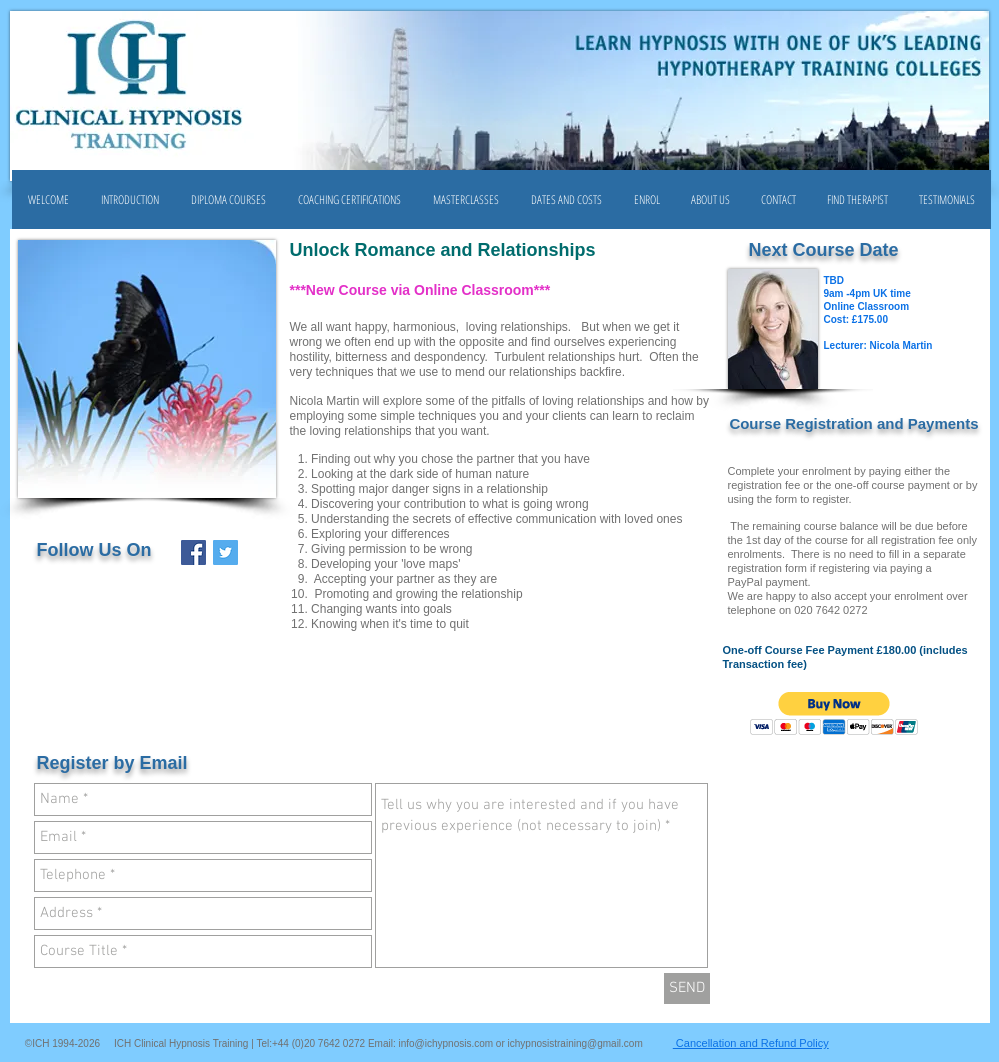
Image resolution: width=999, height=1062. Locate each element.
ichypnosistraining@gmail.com (575, 1043)
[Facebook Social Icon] (193, 552)
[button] (228, 199)
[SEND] (687, 988)
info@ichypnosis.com (445, 1043)
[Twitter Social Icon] (225, 552)
